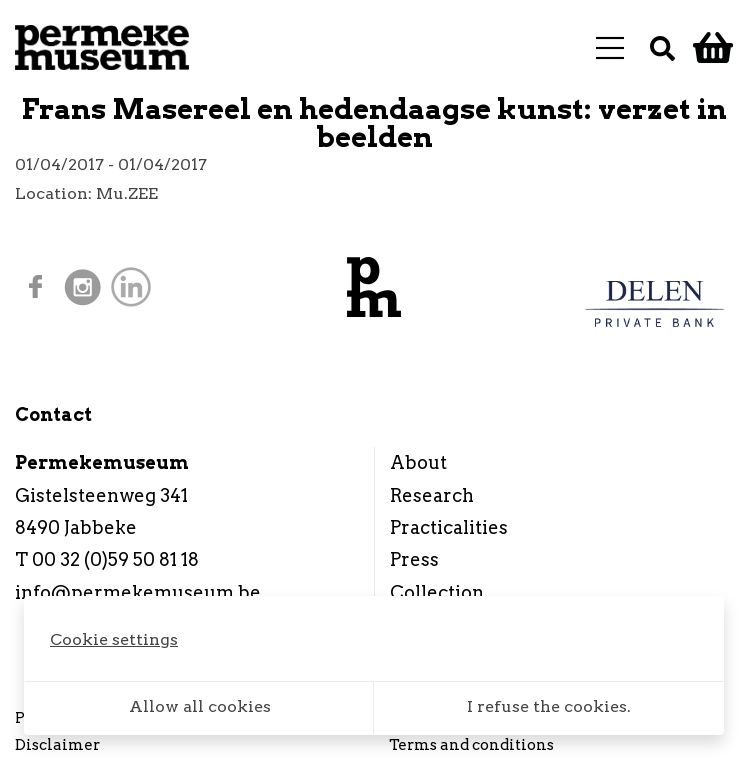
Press (414, 559)
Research (432, 495)
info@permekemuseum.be (138, 592)
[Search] (662, 47)
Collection (437, 592)
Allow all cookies (200, 706)
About (418, 462)
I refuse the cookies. (549, 706)
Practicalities (449, 527)
